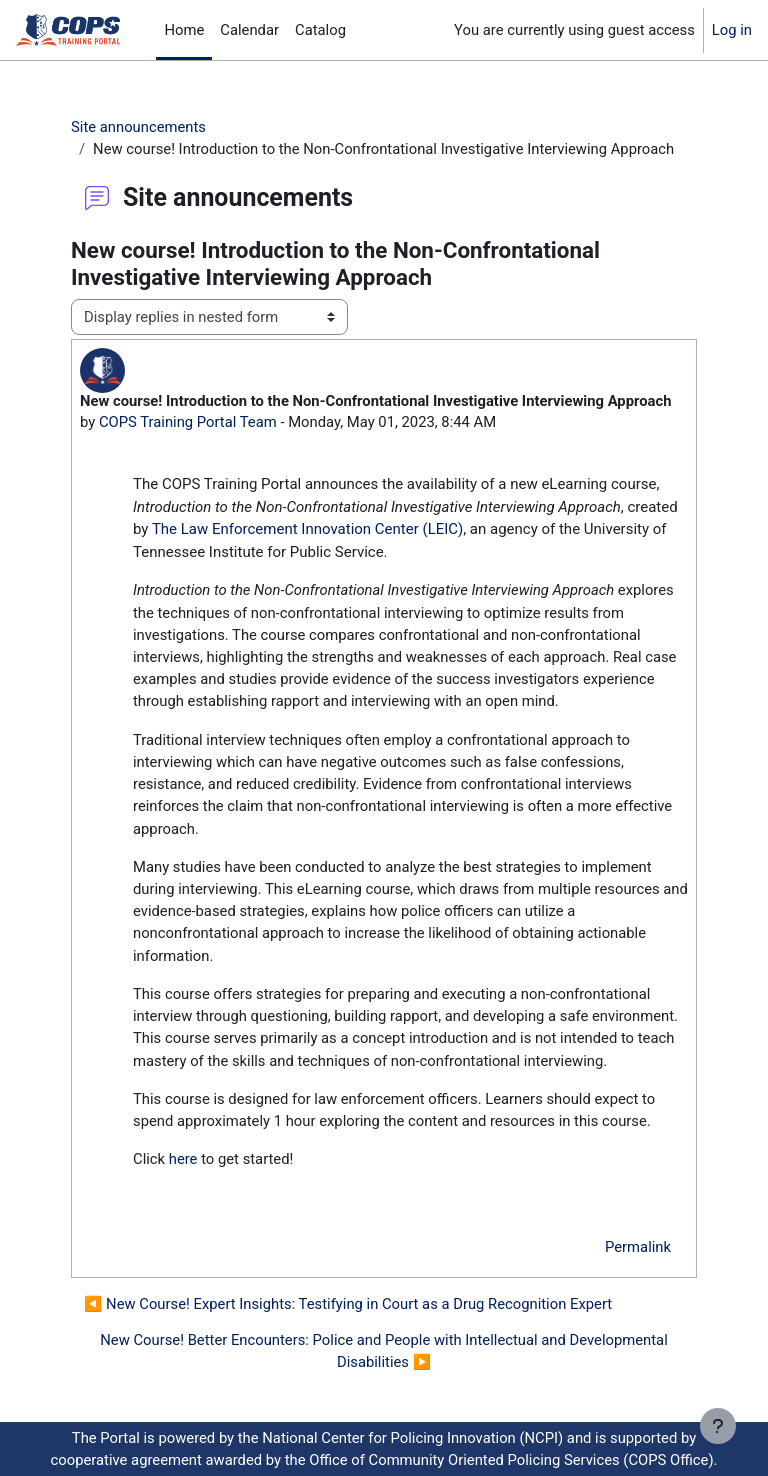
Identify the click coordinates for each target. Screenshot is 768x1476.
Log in (732, 30)
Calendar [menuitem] (249, 30)
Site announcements (138, 127)
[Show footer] (718, 1426)
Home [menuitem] (184, 30)
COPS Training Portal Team (188, 422)
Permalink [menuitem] (638, 1247)
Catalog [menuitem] (320, 30)
